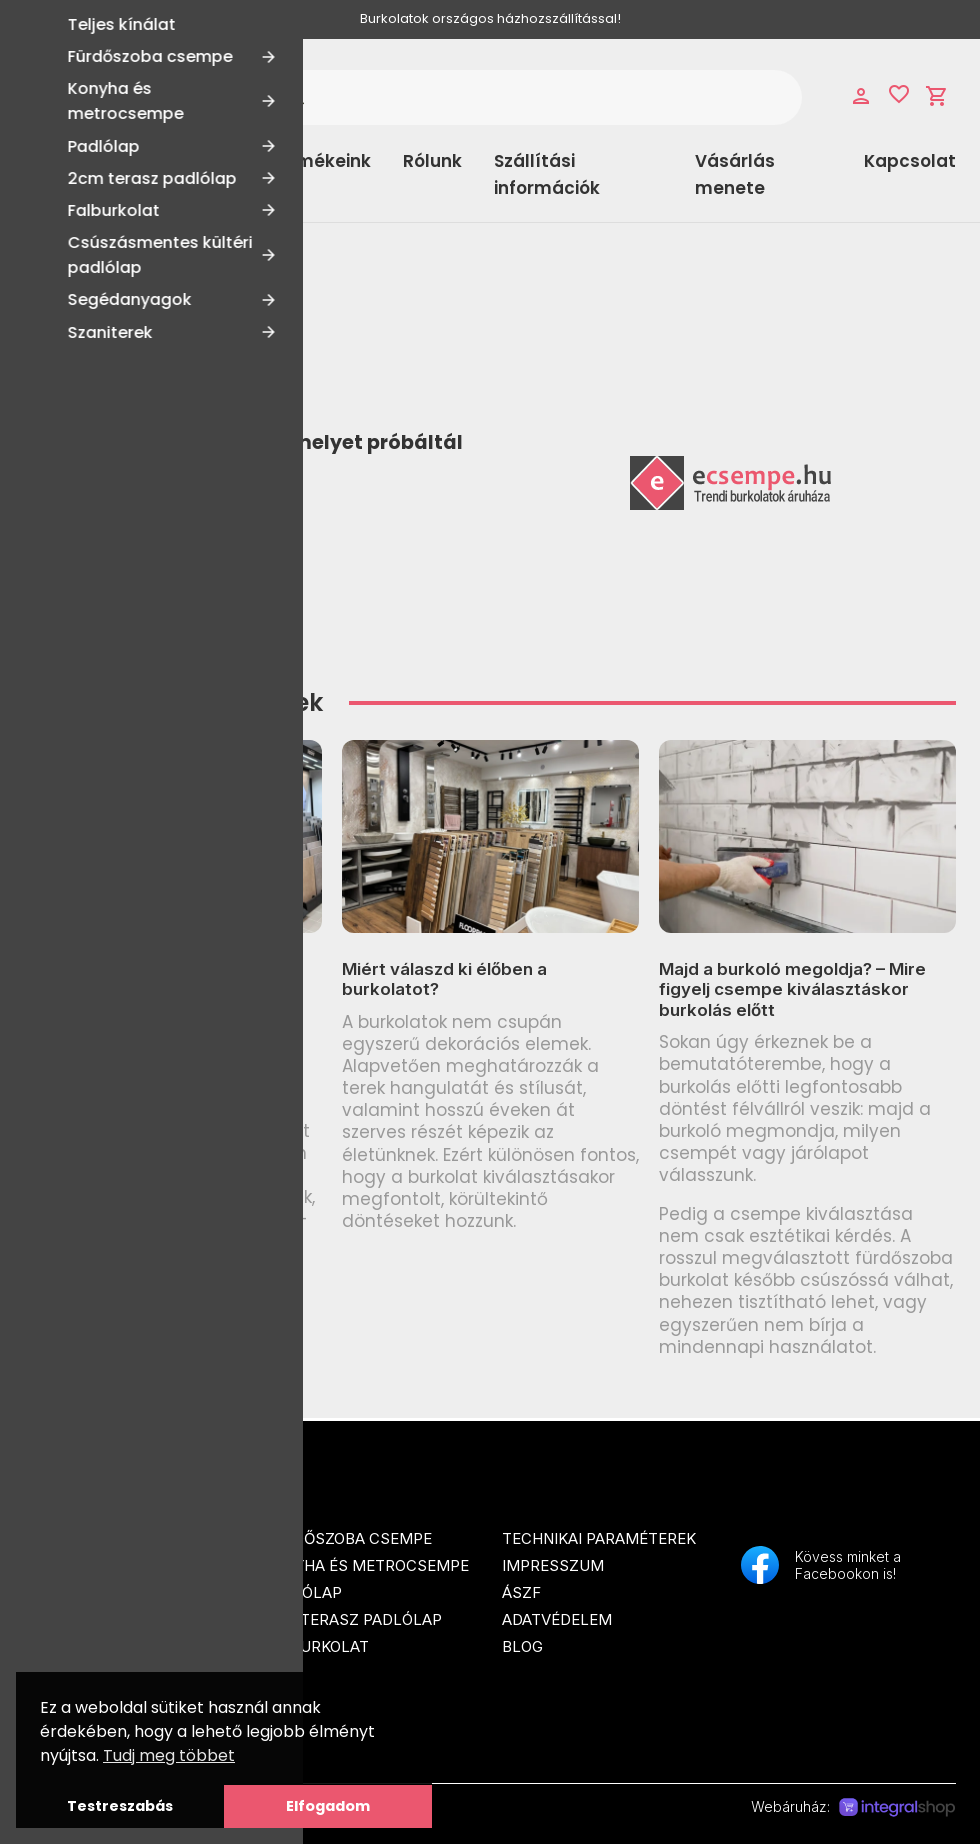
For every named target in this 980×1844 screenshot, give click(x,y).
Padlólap (302, 1592)
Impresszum (553, 1565)
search (295, 97)
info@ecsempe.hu (93, 1655)
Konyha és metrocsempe (366, 1565)
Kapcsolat (910, 161)
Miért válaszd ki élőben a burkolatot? (444, 979)
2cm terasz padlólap (352, 1619)
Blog (522, 1646)
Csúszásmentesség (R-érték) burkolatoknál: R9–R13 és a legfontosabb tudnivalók (150, 989)
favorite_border (899, 94)
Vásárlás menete (735, 174)
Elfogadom (328, 1806)
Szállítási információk (547, 174)
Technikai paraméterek (599, 1538)
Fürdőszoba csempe (347, 1538)
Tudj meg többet (169, 1755)
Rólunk (432, 161)
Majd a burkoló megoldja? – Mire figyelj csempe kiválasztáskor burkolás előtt (792, 989)
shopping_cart (937, 96)
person (861, 96)
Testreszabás (120, 1806)
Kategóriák (105, 175)
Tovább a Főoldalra (131, 513)
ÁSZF (521, 1592)
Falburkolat (316, 1646)
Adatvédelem (557, 1619)
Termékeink (319, 161)
